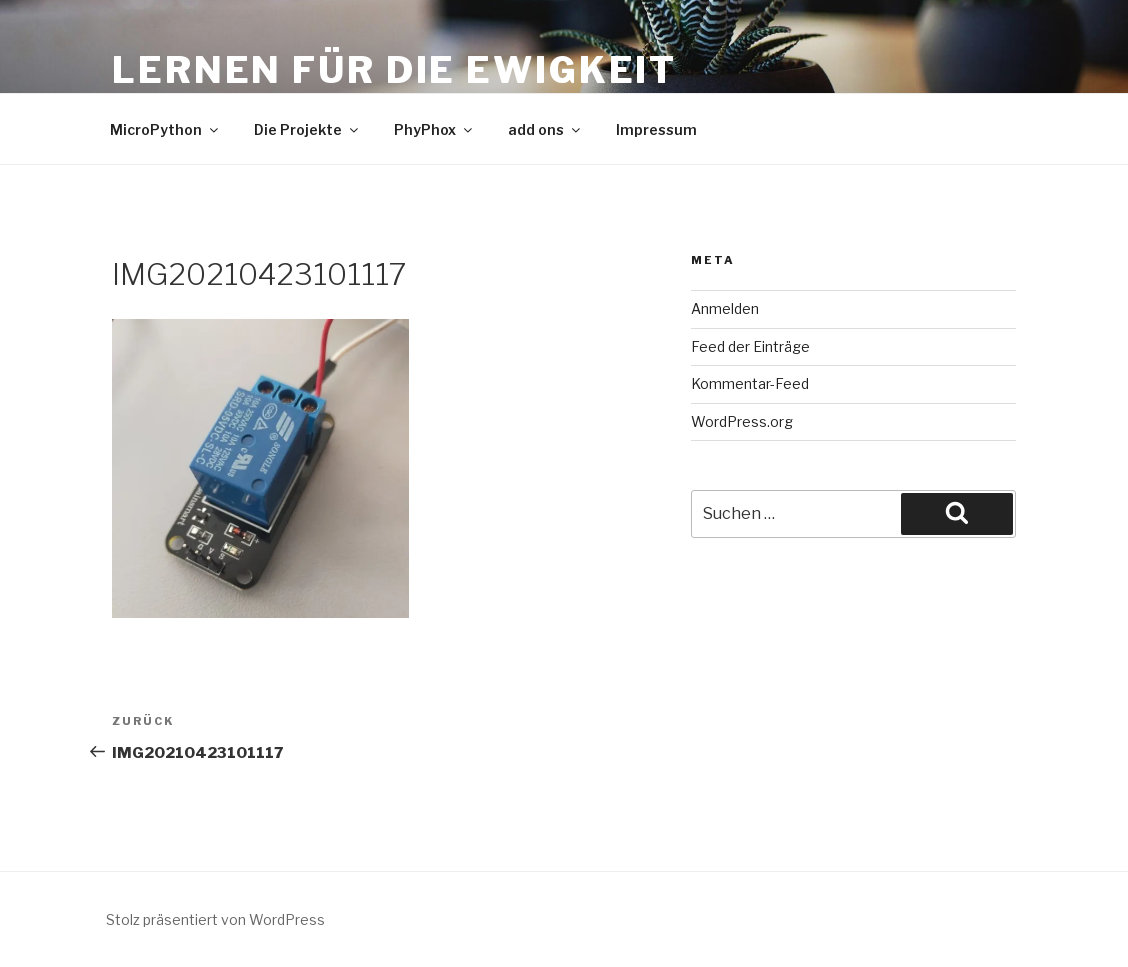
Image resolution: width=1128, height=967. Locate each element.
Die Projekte (307, 129)
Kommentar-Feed (750, 383)
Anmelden (725, 308)
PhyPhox (434, 129)
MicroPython (165, 129)
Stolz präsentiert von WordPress (215, 919)
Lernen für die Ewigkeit (394, 70)
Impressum (656, 129)
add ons (545, 129)
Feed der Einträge (750, 346)
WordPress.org (742, 421)
